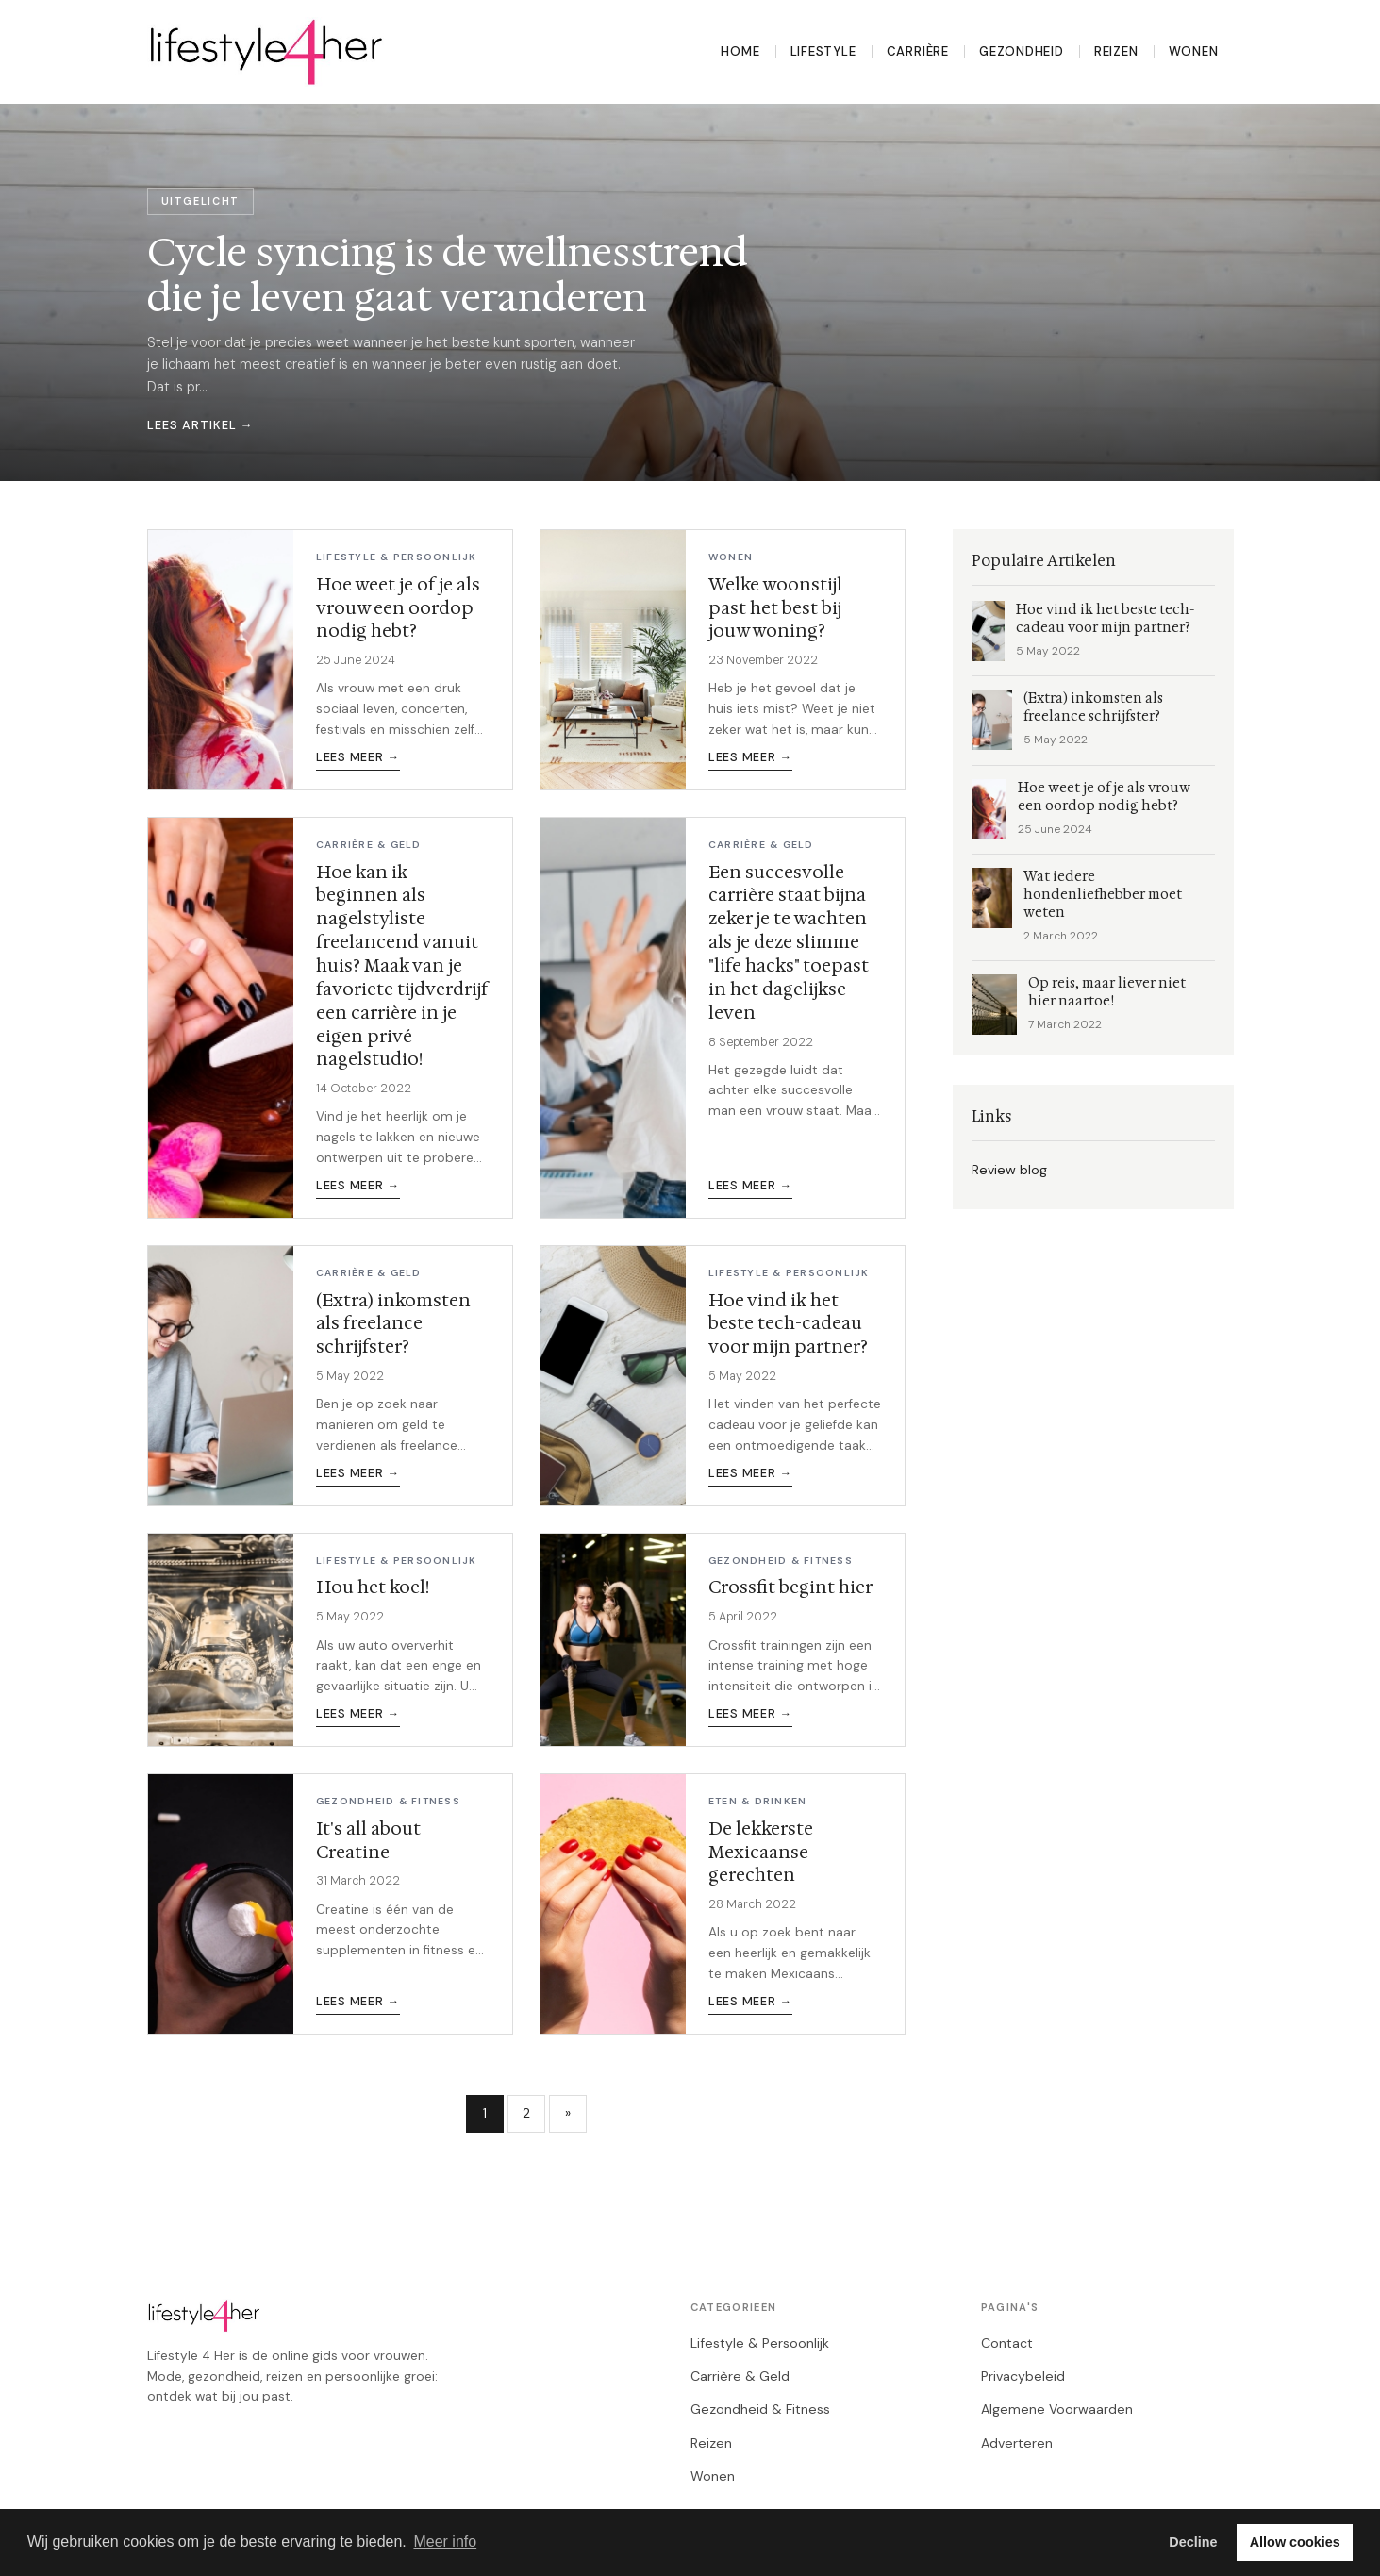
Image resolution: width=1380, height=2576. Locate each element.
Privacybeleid (1023, 2376)
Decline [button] (1193, 2542)
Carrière (918, 51)
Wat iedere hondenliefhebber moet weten (1102, 895)
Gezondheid (1021, 51)
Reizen (1116, 51)
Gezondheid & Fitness (760, 2409)
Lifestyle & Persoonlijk (759, 2343)
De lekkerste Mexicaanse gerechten (760, 1852)
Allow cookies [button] (1295, 2542)
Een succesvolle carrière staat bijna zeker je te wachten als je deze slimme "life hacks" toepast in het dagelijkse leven (788, 942)
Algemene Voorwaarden (1057, 2409)
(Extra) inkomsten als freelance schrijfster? (393, 1323)
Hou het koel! (373, 1587)
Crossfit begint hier (790, 1587)
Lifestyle (823, 51)
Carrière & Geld (740, 2376)
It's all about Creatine (368, 1840)
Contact (1007, 2343)
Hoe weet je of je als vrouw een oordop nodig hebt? (398, 608)
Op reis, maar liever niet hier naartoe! (1107, 992)
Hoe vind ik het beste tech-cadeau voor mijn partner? (788, 1323)
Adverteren (1017, 2443)
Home (740, 51)
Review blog (1009, 1169)
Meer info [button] (444, 2542)
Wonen (1194, 51)
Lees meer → (358, 757)
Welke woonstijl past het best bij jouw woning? (775, 608)
